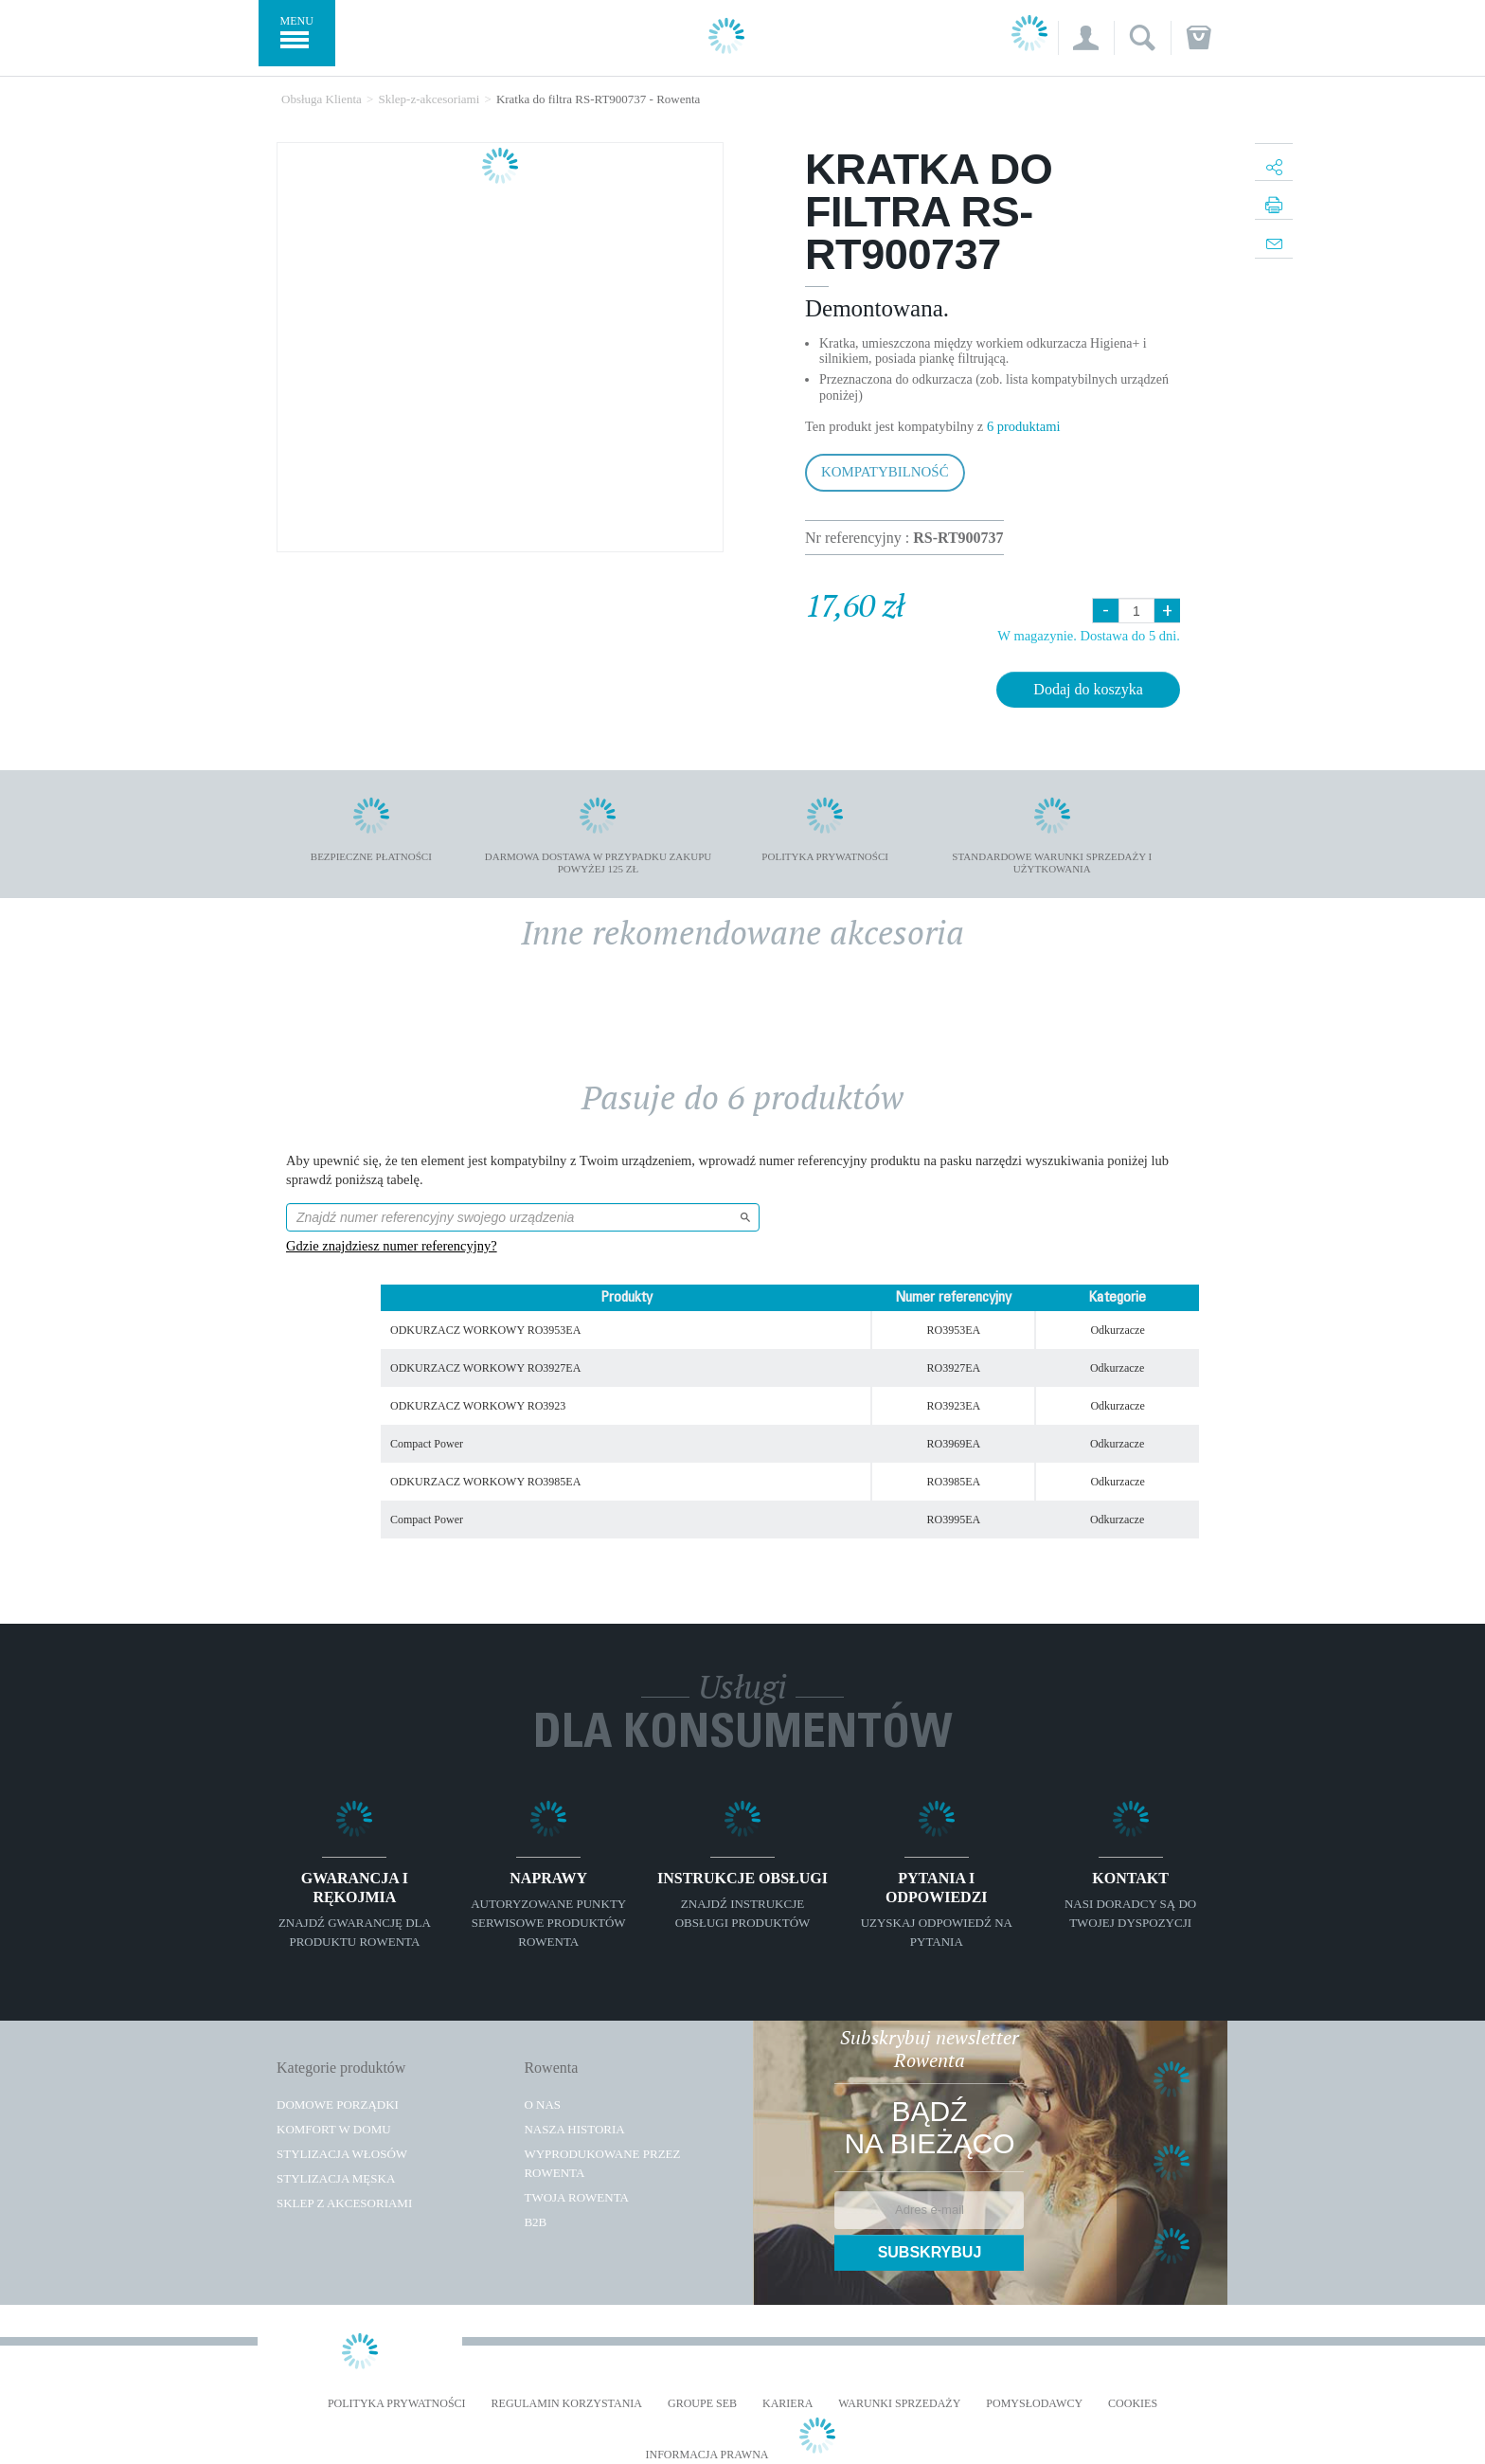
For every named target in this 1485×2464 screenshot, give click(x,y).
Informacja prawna (706, 2455)
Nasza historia (574, 2129)
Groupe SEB (702, 2404)
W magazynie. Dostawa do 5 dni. (1088, 635)
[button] (1086, 38)
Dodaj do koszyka (1088, 689)
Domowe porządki (338, 2104)
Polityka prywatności (397, 2404)
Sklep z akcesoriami (344, 2203)
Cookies (1132, 2404)
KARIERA (787, 2404)
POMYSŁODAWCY (1034, 2404)
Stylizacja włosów (342, 2154)
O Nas (542, 2104)
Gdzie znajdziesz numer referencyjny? (391, 1245)
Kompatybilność (885, 471)
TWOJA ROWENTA (576, 2197)
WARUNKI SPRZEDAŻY (899, 2404)
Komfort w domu (334, 2129)
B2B (535, 2222)
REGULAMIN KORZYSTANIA (567, 2404)
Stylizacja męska (336, 2178)
